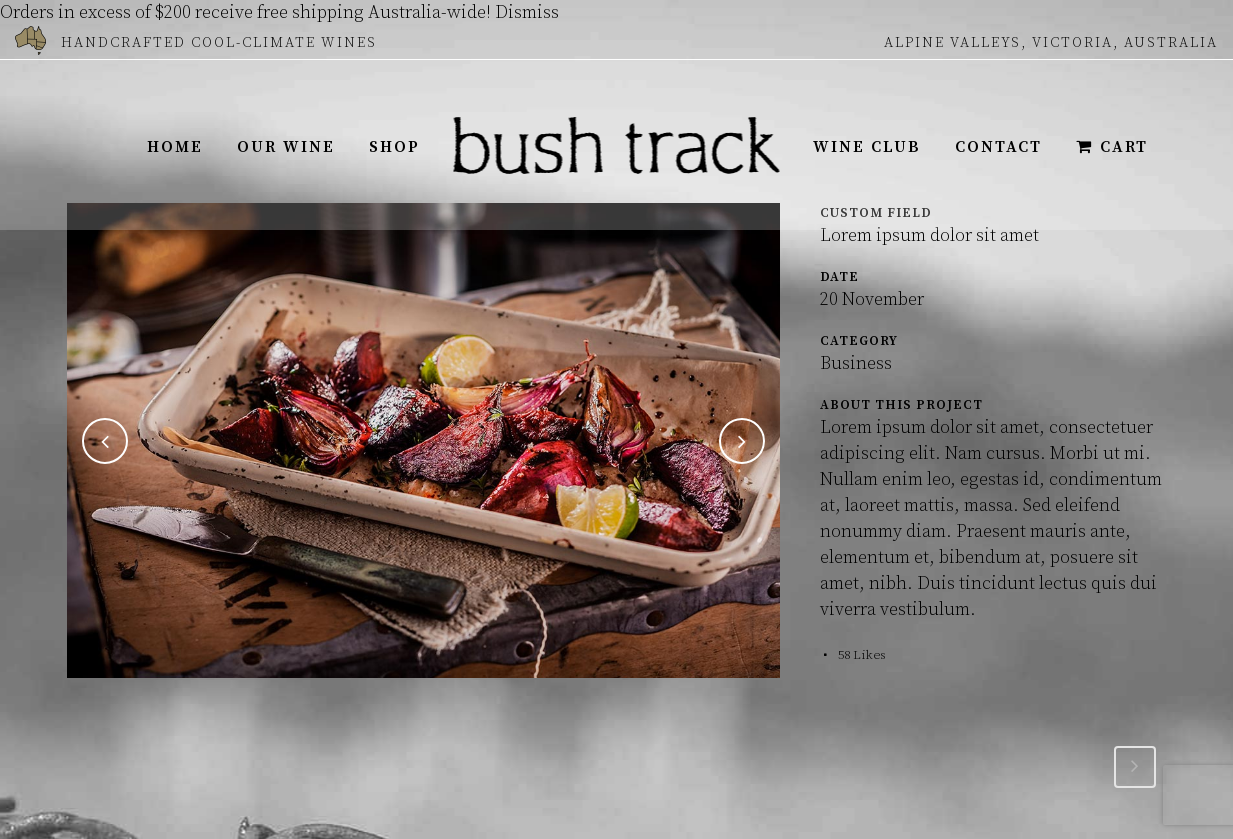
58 (862, 655)
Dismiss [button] (527, 12)
